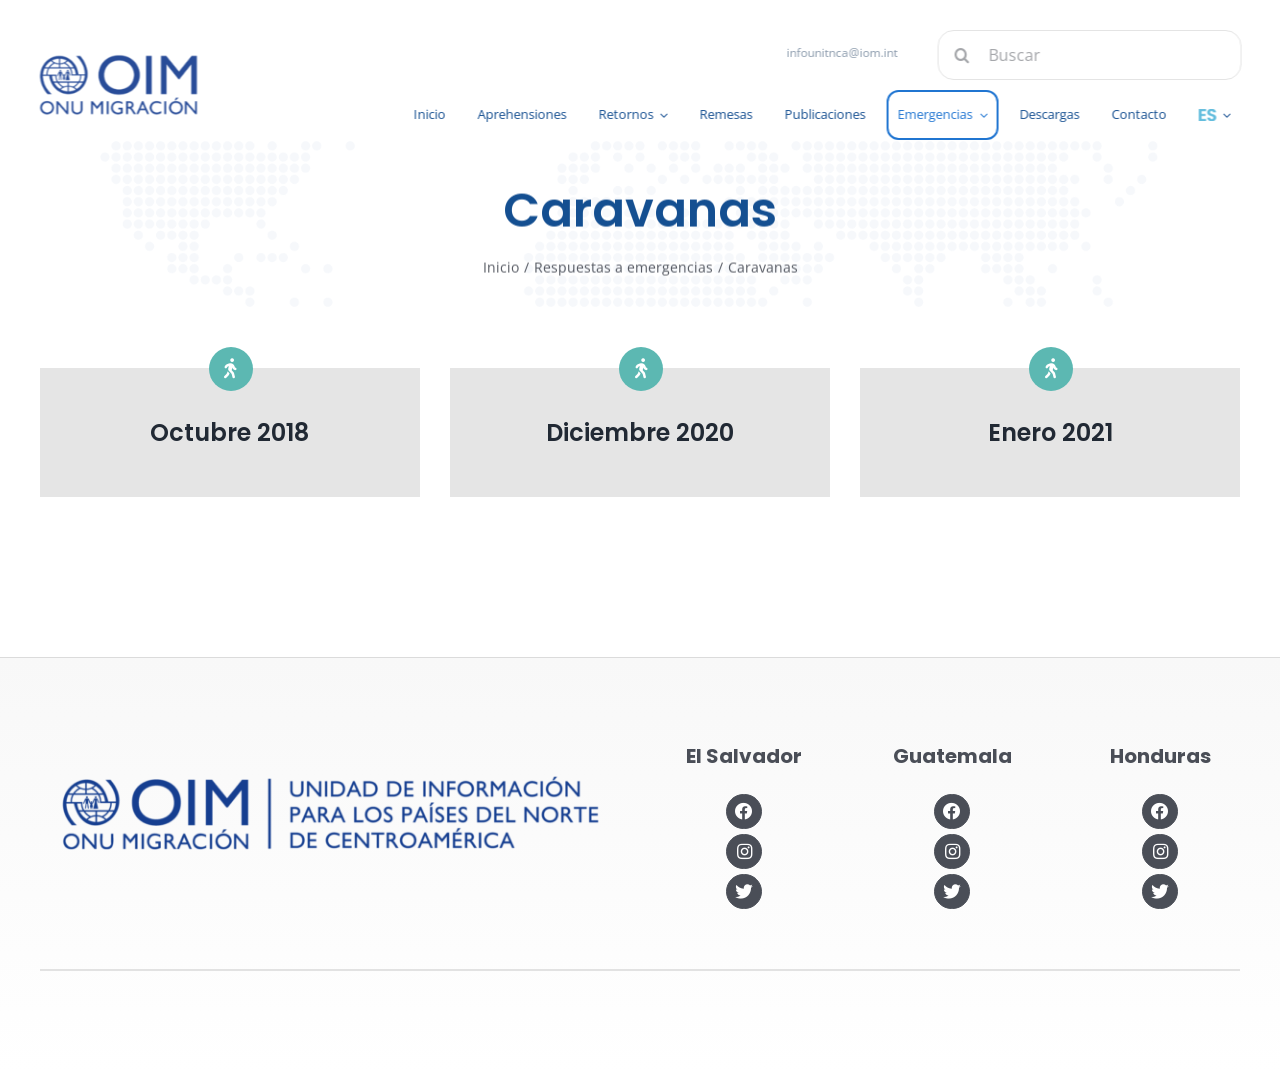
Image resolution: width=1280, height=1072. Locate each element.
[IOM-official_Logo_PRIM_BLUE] (116, 62)
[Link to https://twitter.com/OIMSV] (743, 891)
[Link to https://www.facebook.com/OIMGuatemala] (951, 811)
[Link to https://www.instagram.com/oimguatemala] (951, 851)
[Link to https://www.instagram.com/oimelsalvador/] (743, 851)
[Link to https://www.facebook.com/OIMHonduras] (1159, 811)
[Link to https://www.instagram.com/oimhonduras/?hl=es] (1159, 851)
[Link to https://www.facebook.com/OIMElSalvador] (743, 811)
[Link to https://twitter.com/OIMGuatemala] (951, 891)
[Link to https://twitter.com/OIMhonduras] (1159, 891)
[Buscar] (1092, 55)
